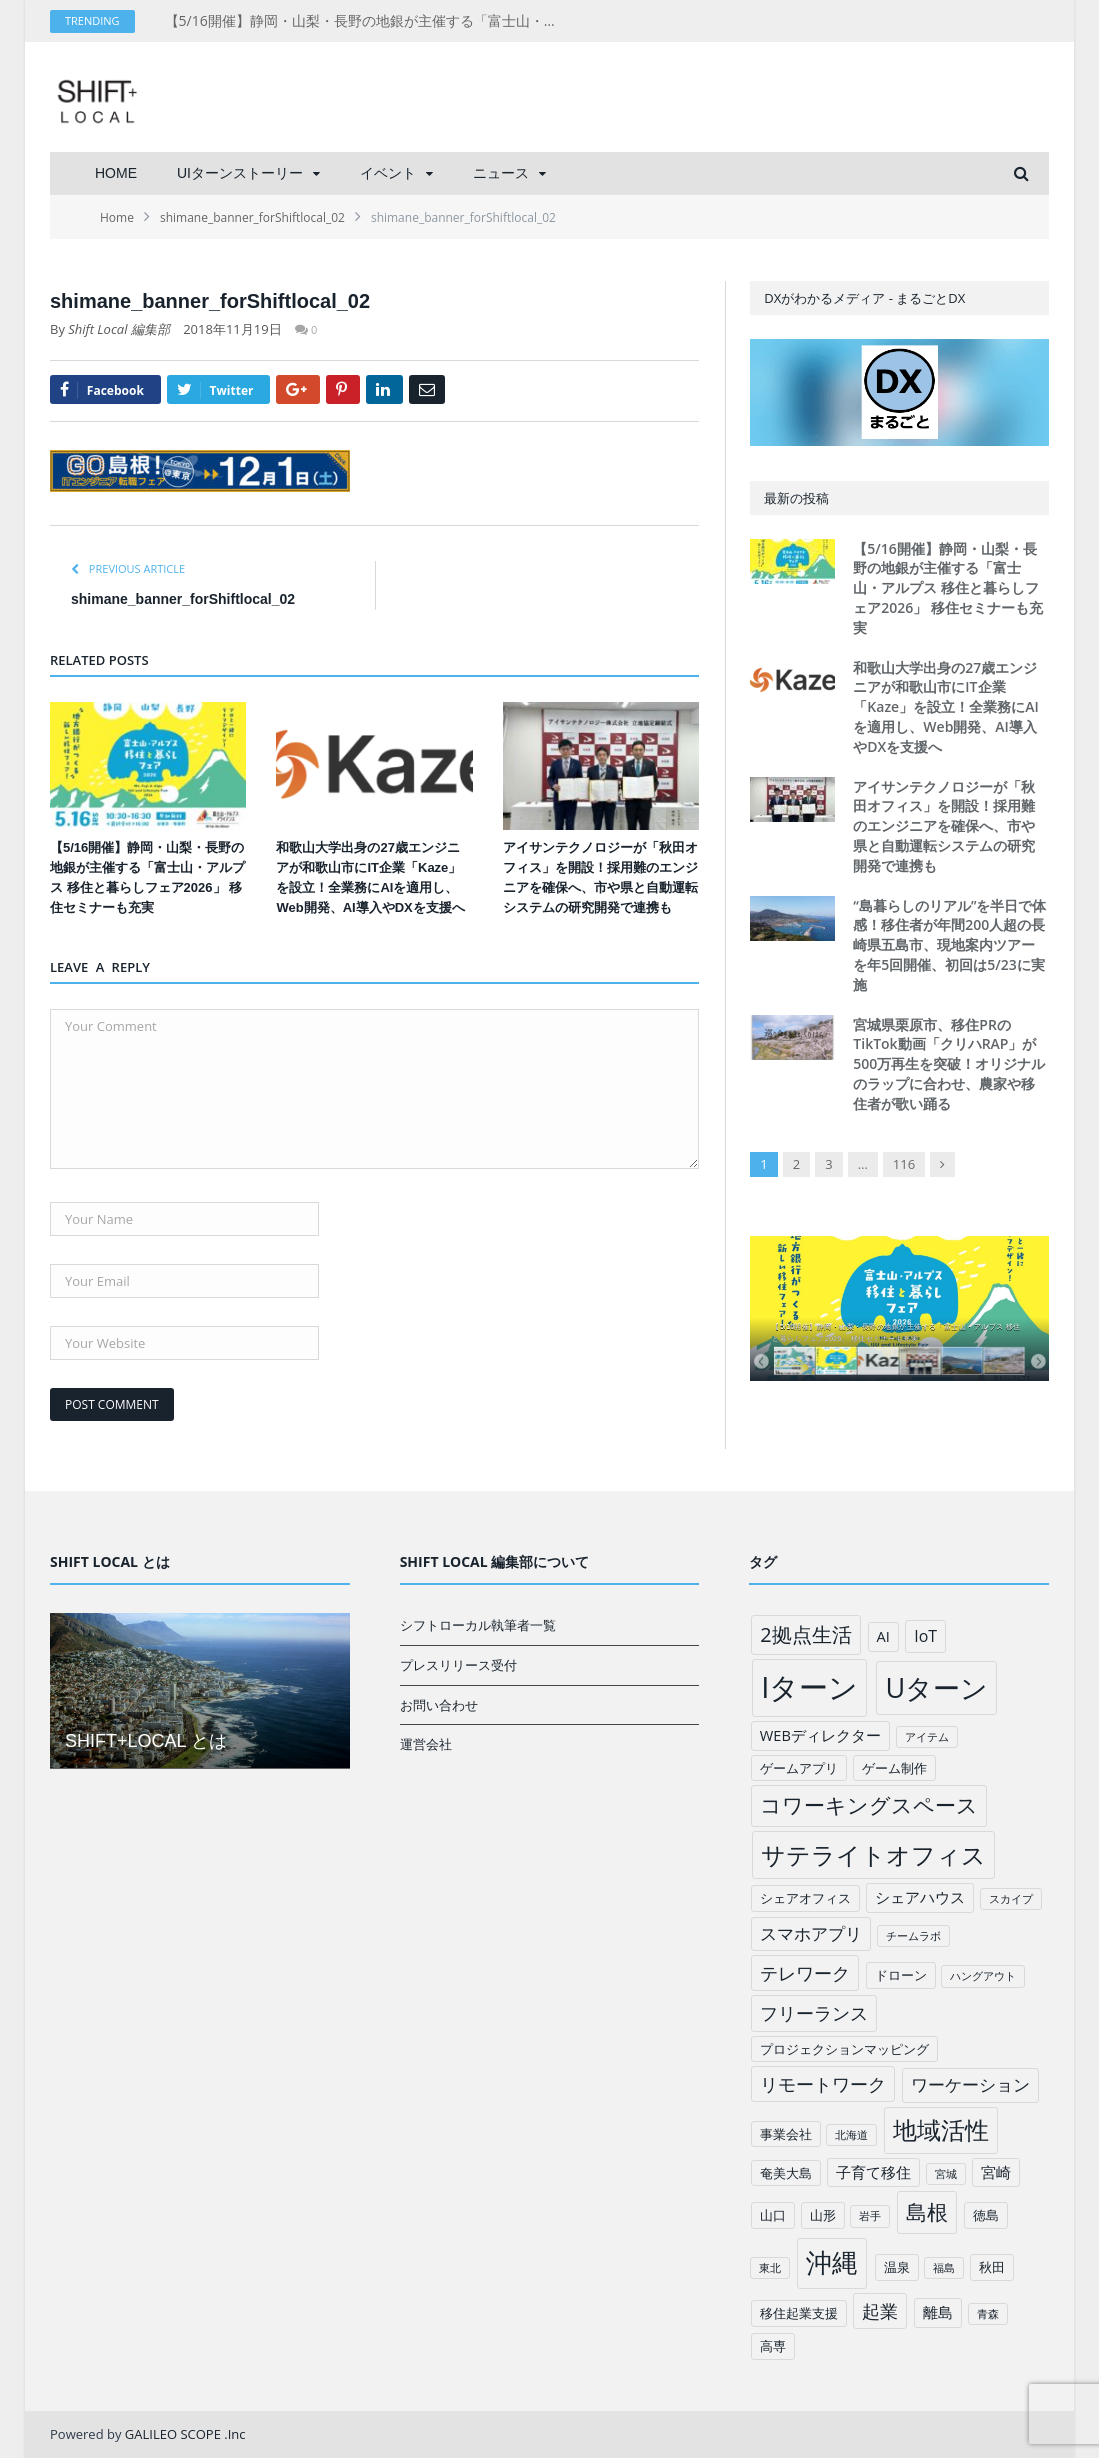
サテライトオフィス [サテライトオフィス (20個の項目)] (873, 1854)
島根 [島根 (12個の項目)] (927, 2211)
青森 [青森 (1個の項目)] (988, 2314)
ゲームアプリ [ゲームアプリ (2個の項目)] (799, 1768)
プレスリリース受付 (458, 1665)
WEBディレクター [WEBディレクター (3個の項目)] (820, 1735)
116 (904, 1164)
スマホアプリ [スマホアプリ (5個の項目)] (811, 1933)
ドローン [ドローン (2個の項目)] (901, 1975)
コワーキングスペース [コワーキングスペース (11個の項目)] (869, 1805)
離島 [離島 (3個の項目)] (938, 2312)
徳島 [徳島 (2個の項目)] (986, 2215)
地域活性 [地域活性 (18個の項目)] (941, 2130)
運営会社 (426, 1744)
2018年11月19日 (232, 329)
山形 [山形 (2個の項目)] (823, 2215)
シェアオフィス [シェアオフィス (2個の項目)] (805, 1898)
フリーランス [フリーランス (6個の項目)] (814, 2013)
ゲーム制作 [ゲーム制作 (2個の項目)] (894, 1768)
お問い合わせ (439, 1705)
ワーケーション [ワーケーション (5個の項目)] (970, 2084)
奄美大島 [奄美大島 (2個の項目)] (786, 2173)
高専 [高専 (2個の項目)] (773, 2346)
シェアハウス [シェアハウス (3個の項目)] (920, 1897)
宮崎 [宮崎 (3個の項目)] (996, 2172)
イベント (388, 173)
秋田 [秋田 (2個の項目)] (992, 2267)
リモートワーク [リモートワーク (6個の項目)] (823, 2084)
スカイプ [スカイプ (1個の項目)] (1011, 1899)
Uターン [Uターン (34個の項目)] (936, 1687)
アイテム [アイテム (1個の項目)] (927, 1737)
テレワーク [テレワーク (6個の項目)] (805, 1973)
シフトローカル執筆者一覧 (478, 1625)
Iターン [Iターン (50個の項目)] (809, 1687)
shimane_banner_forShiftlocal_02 (183, 599)
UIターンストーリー (240, 173)
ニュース (501, 173)
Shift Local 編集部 (119, 329)
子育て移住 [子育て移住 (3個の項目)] (873, 2172)
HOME (116, 173)
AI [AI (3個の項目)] (883, 1636)
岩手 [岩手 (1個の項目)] (870, 2216)
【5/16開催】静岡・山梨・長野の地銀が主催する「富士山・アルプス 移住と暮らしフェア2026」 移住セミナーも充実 (370, 21)
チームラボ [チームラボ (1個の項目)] (913, 1936)
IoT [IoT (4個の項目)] (925, 1636)
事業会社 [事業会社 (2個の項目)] (786, 2134)
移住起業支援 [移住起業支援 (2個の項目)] (799, 2313)
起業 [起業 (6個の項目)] (880, 2311)
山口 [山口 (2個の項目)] (773, 2215)
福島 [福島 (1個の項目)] (944, 2268)
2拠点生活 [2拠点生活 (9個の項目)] (805, 1634)
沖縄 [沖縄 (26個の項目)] (832, 2262)
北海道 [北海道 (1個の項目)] (851, 2135)
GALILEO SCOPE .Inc (185, 2434)
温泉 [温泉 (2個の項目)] (897, 2267)
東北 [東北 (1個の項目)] (770, 2268)
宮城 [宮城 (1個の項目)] (946, 2174)
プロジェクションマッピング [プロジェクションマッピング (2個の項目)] (844, 2049)
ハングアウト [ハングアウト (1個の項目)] (983, 1976)
